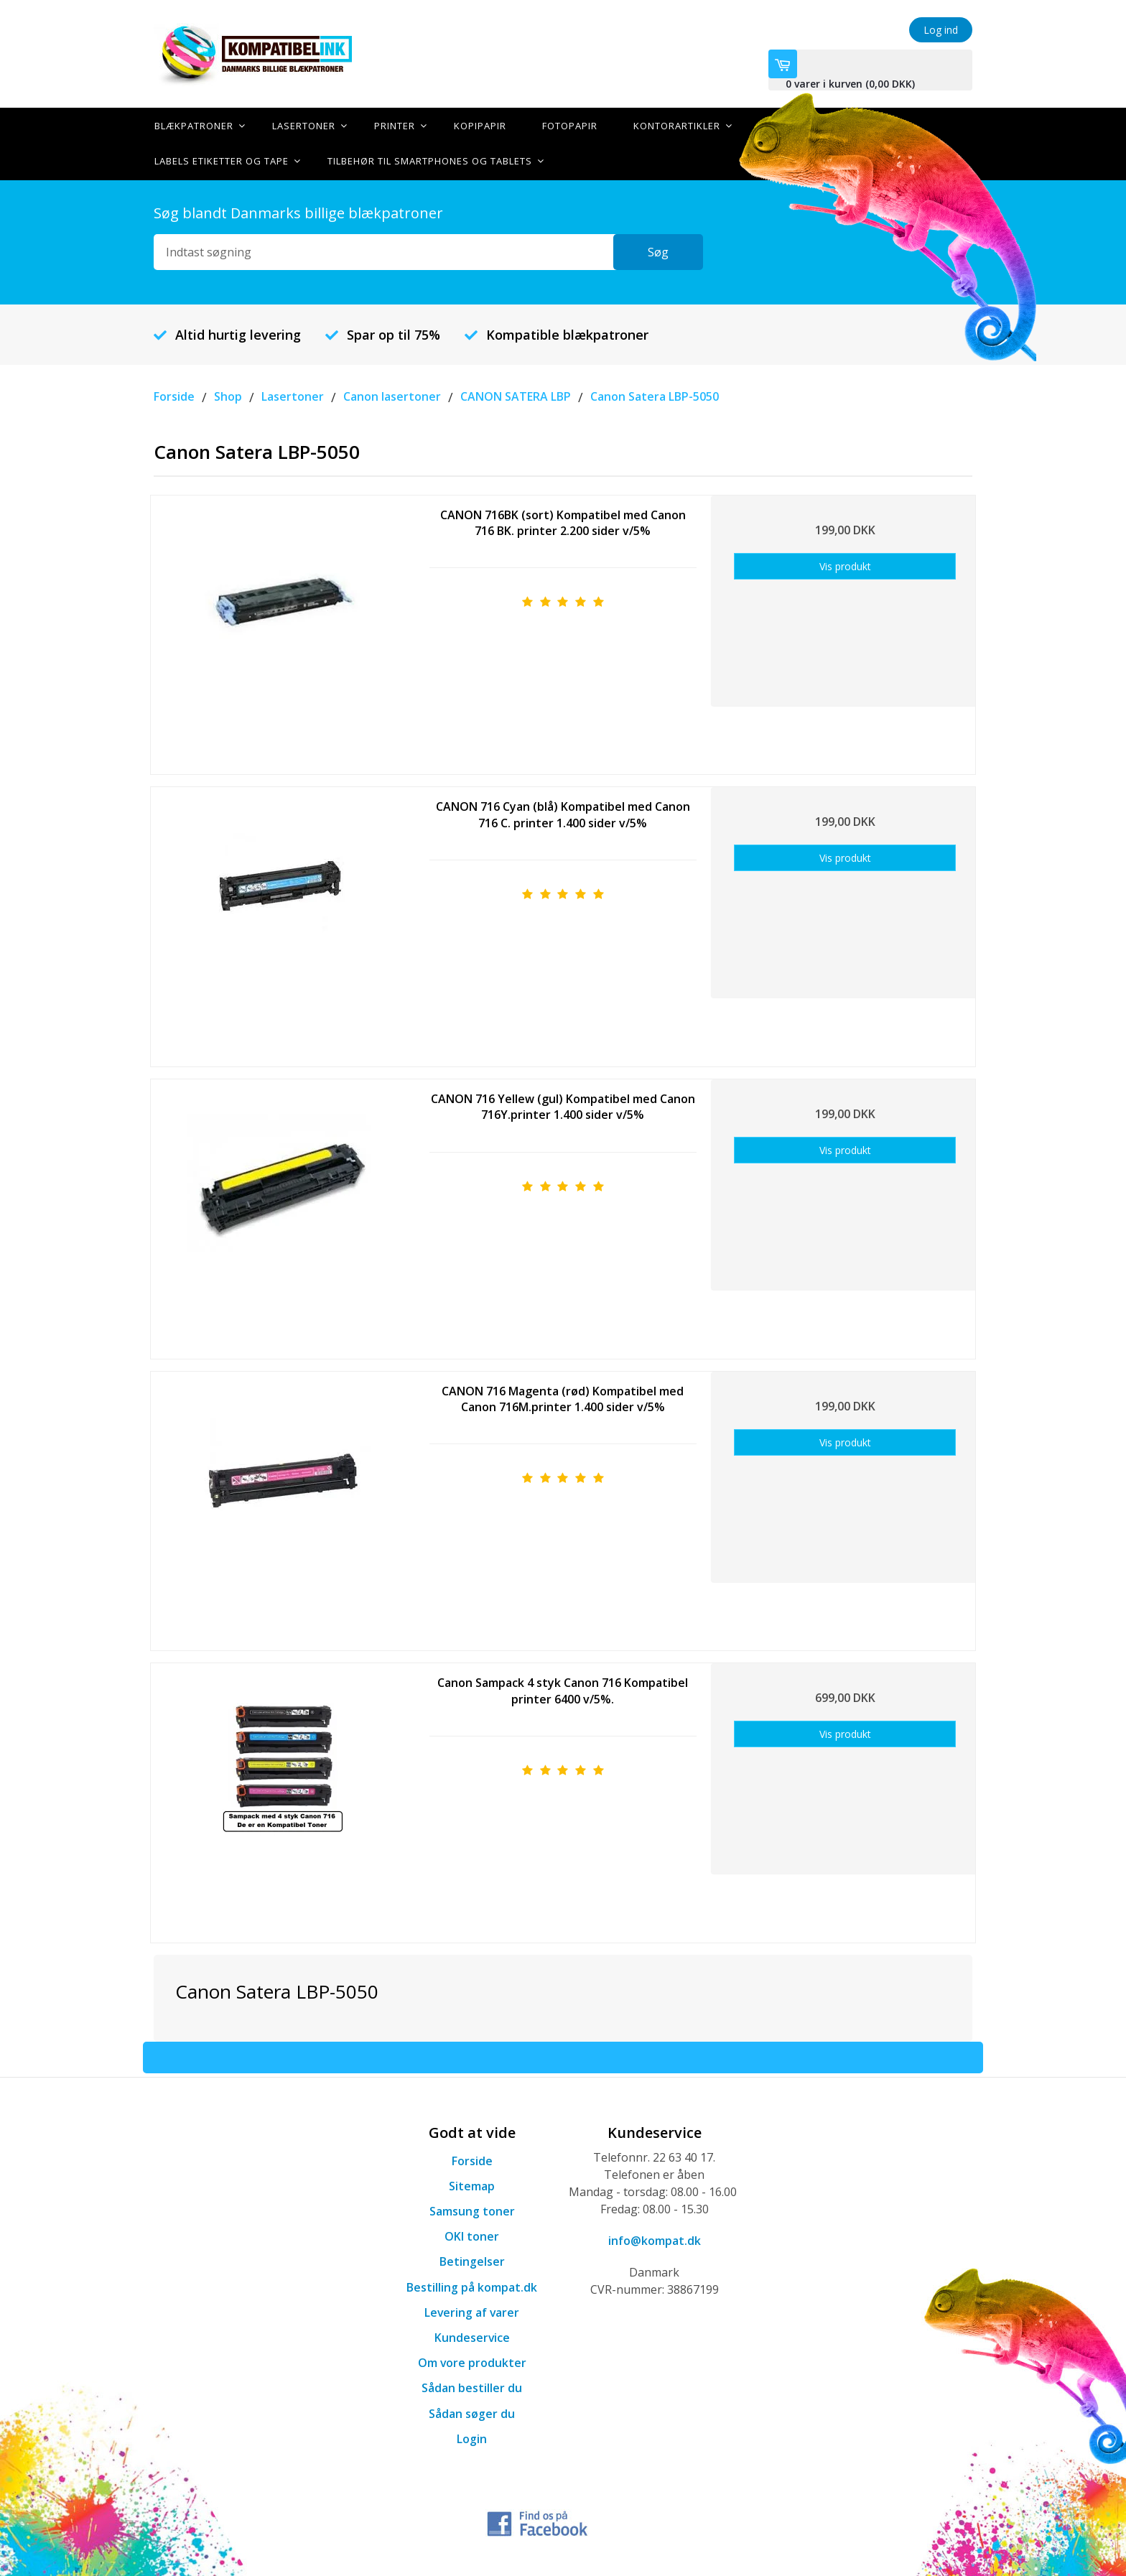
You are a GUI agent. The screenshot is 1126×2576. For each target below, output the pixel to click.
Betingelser (472, 2261)
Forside (472, 2159)
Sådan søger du (472, 2412)
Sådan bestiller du (472, 2387)
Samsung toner (472, 2210)
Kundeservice (472, 2336)
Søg (667, 251)
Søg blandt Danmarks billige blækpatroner (298, 211)
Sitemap (472, 2185)
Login (472, 2437)
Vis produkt (845, 565)
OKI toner (472, 2235)
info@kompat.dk (654, 2239)
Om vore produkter (471, 2361)
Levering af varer (472, 2311)
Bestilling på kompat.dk (471, 2286)
